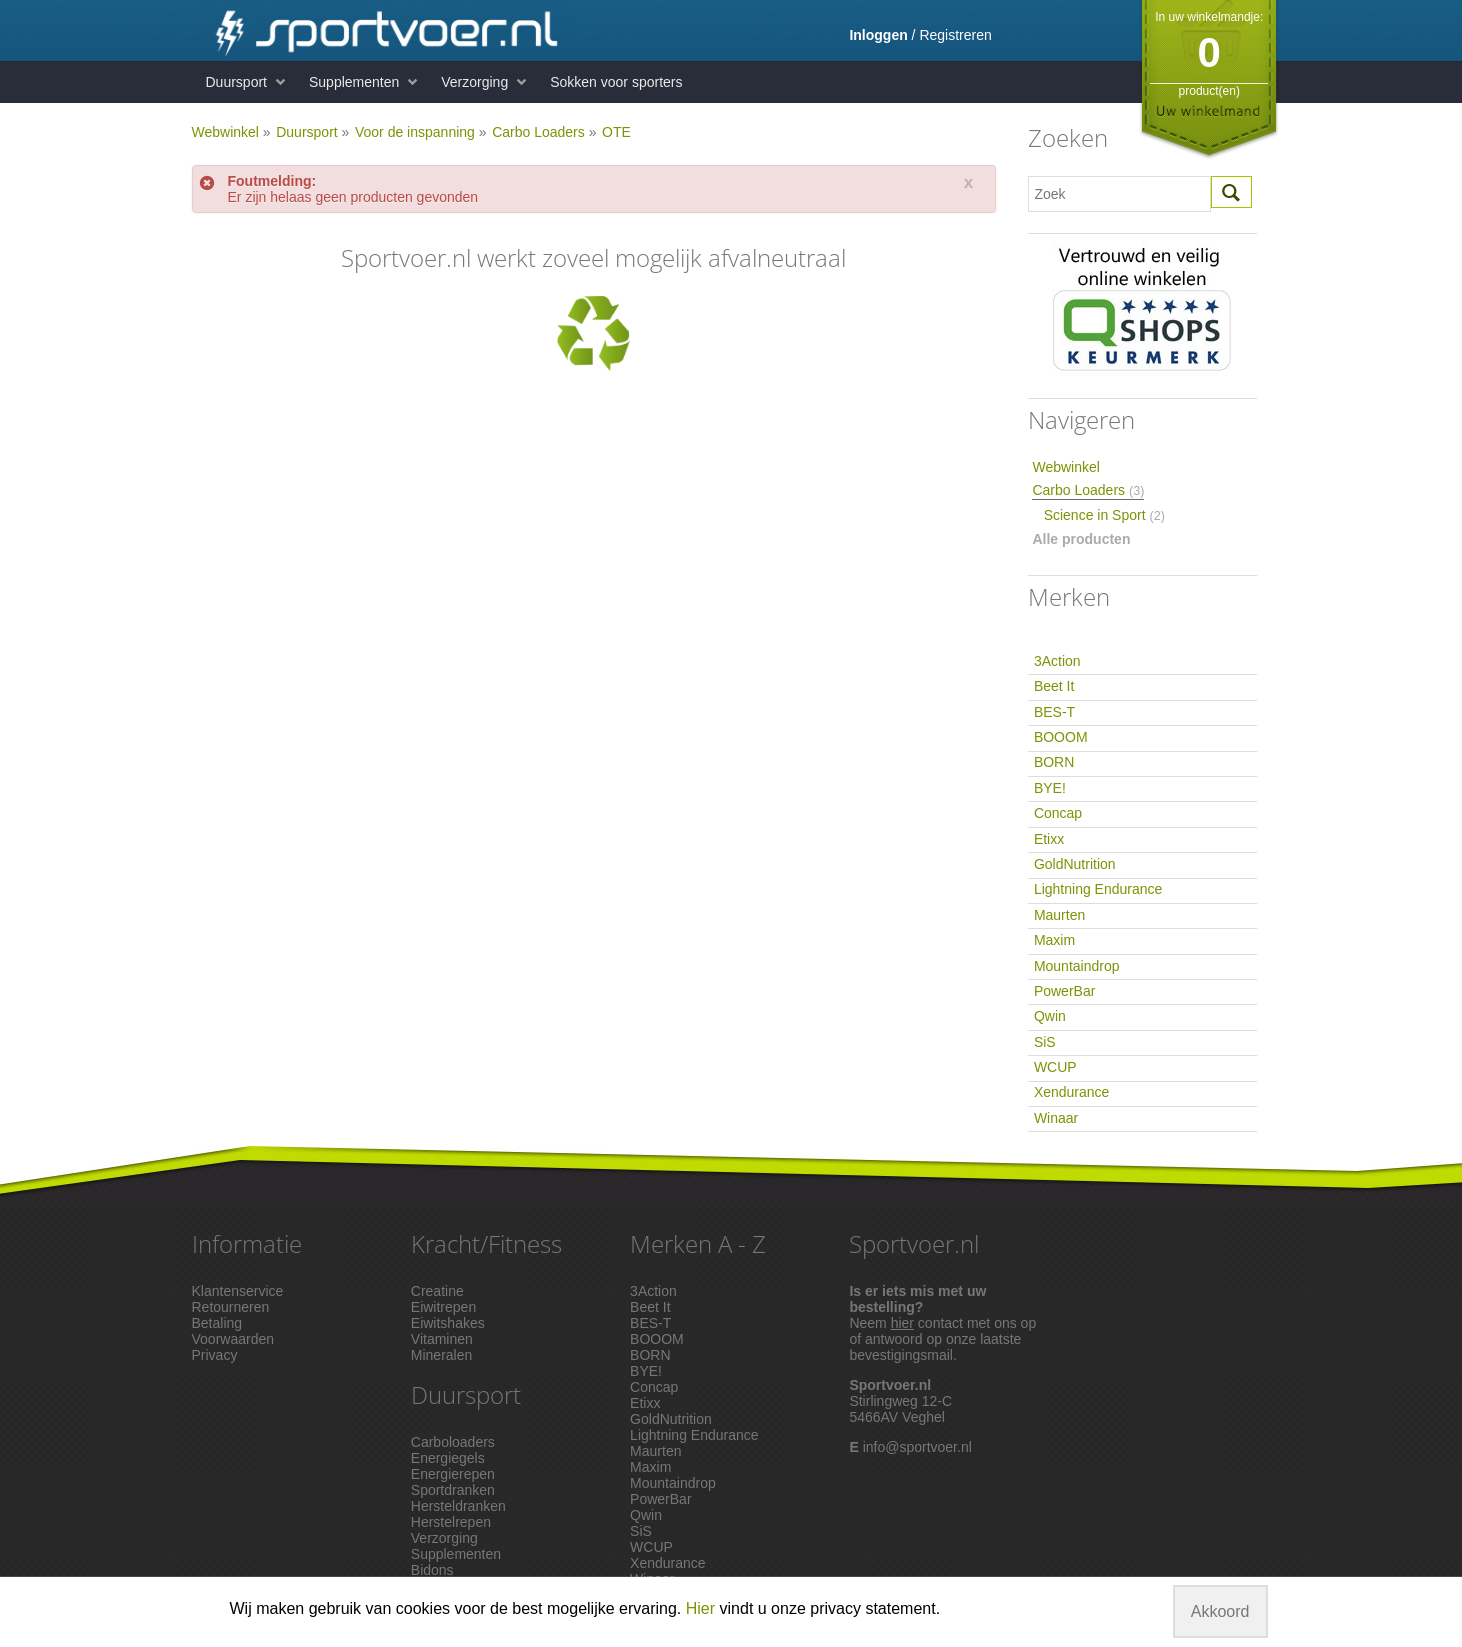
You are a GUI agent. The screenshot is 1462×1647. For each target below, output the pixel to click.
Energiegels (448, 1458)
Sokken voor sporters (616, 82)
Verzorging (474, 82)
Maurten (1059, 915)
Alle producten (1081, 539)
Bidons (432, 1570)
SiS (1045, 1042)
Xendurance (1072, 1092)
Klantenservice (238, 1291)
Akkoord (1220, 1611)
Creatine (437, 1291)
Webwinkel (225, 132)
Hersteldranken (458, 1506)
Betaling (217, 1323)
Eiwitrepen (443, 1307)
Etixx (1049, 839)
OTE (616, 132)
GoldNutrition (1075, 864)
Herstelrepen (451, 1522)
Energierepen (453, 1474)
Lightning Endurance (1098, 889)
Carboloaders (453, 1442)
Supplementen (354, 82)
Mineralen (441, 1355)
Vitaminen (442, 1339)
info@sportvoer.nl (917, 1447)
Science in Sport (1104, 515)
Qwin (1050, 1016)
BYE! (1050, 788)
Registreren (955, 35)
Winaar (1056, 1118)
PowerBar (1064, 991)
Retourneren (231, 1307)
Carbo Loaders (538, 132)
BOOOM (1061, 737)
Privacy (215, 1355)
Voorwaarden (233, 1339)
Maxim (1054, 940)
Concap (1058, 813)
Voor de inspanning (415, 132)
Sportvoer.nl (914, 1243)
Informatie (247, 1243)
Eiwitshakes (448, 1323)
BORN (1054, 762)
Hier (700, 1608)
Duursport (236, 82)
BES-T (1054, 712)
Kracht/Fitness (486, 1243)
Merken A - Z (698, 1243)
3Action (1057, 661)
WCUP (1055, 1067)
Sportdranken (453, 1490)
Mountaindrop (1077, 966)
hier (902, 1323)
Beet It (1054, 686)
